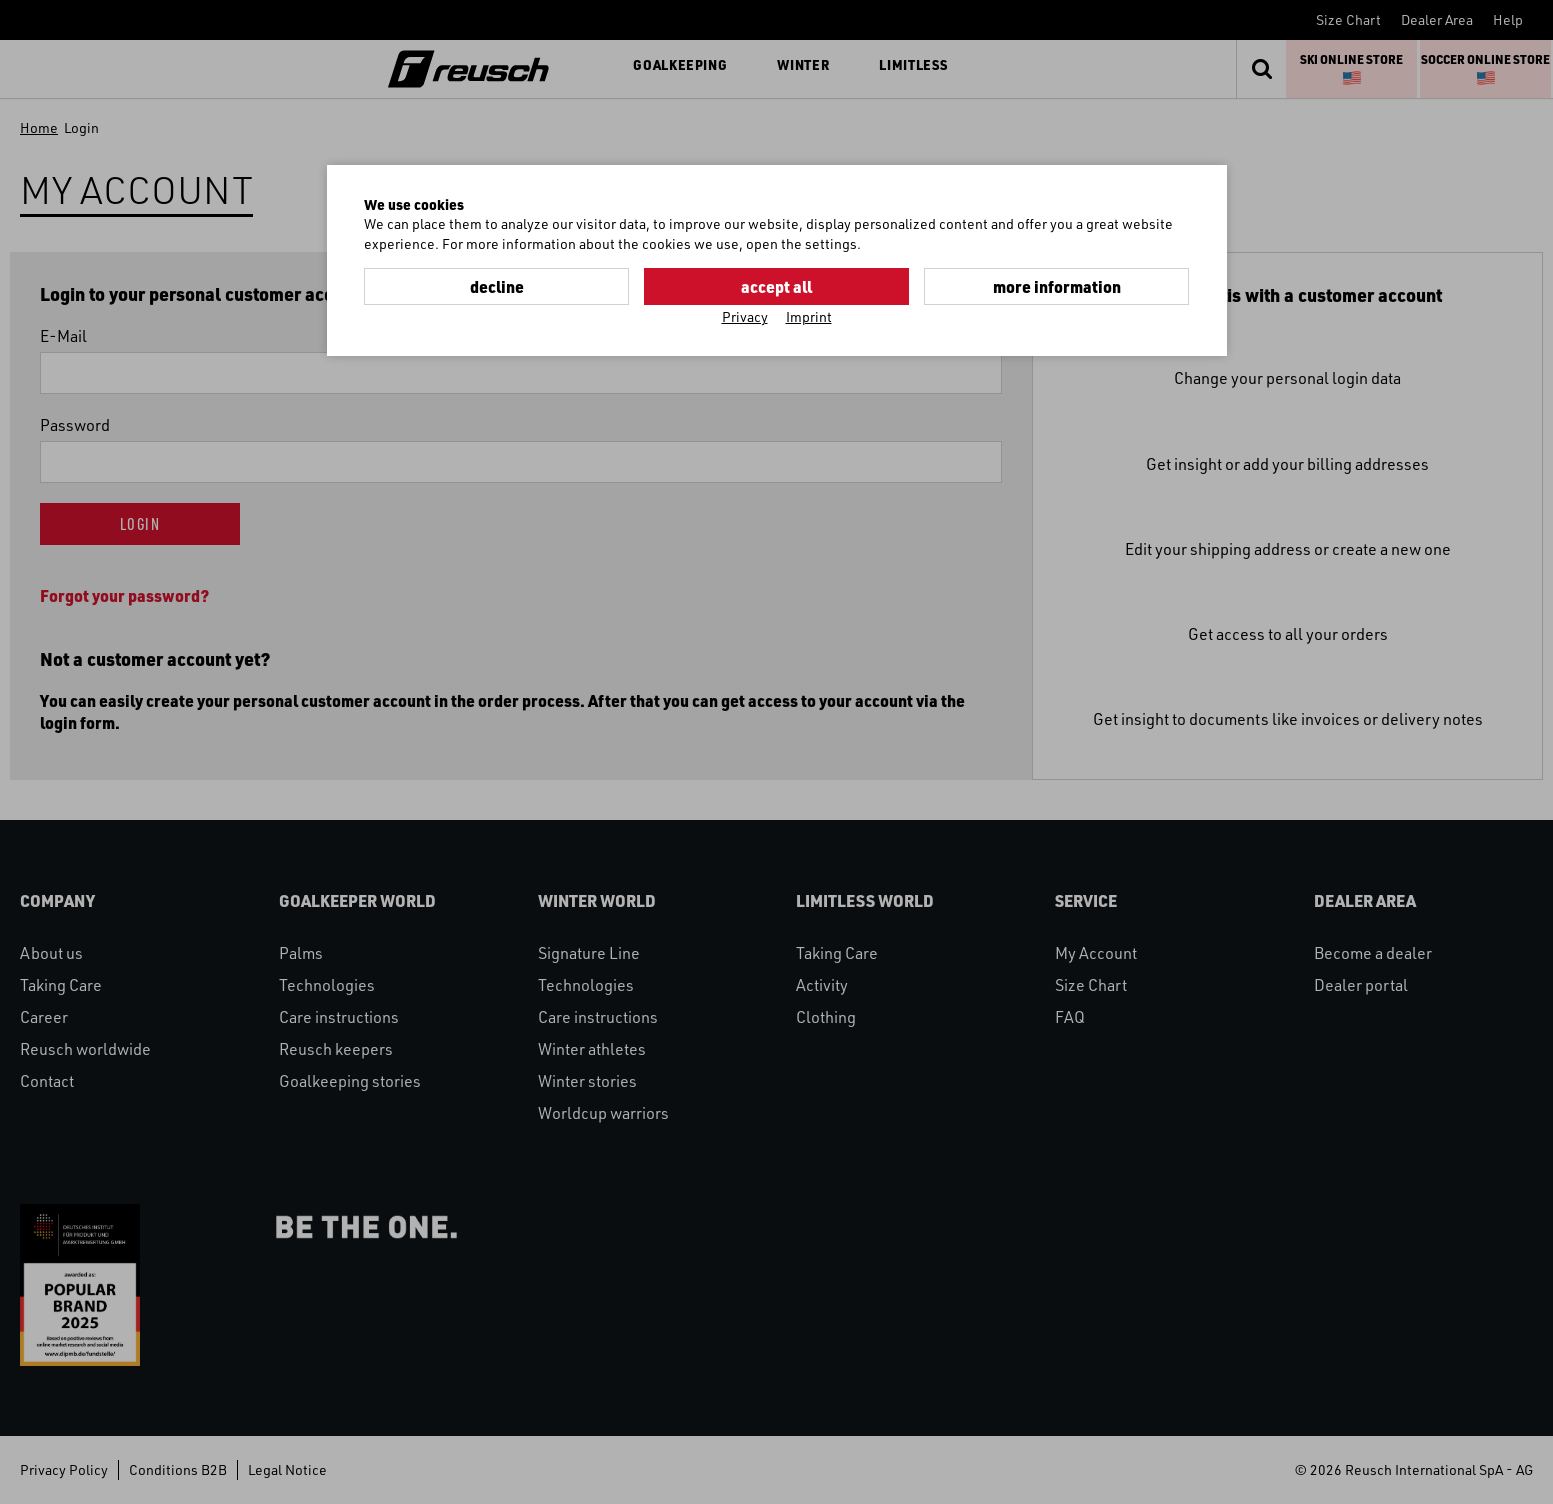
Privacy (745, 316)
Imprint (809, 316)
